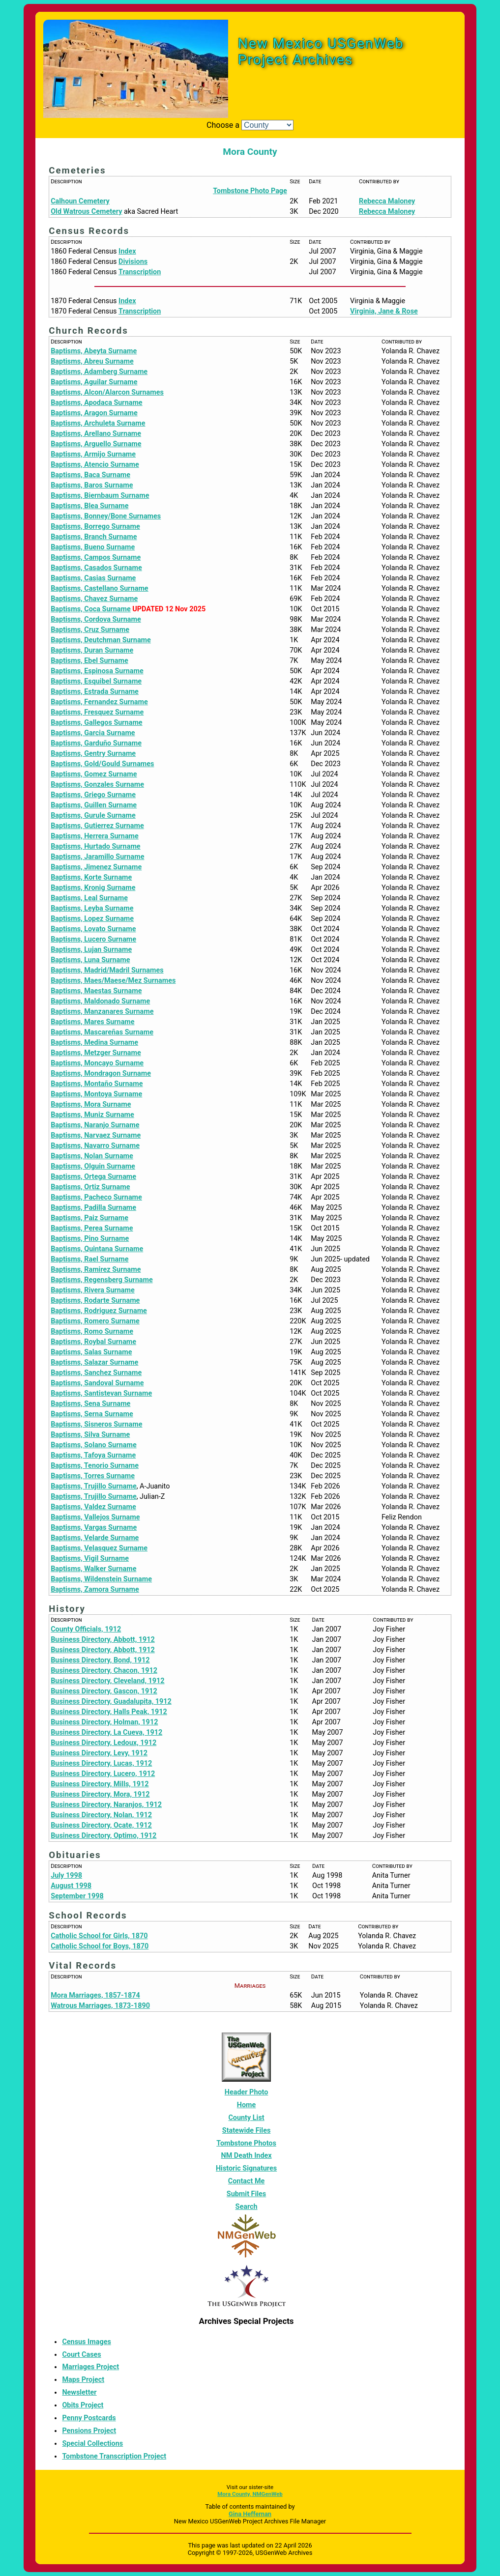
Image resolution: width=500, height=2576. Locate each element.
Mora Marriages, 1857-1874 (95, 1995)
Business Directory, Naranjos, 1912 (106, 1805)
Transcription (139, 272)
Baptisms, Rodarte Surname (95, 1300)
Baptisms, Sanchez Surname (96, 1373)
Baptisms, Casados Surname (96, 568)
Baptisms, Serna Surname (92, 1414)
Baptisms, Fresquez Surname (97, 712)
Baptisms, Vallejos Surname (95, 1517)
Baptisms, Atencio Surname (95, 464)
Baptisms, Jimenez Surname (96, 867)
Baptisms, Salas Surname (91, 1352)
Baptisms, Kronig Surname (93, 888)
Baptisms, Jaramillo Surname (97, 857)
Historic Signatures (246, 2168)
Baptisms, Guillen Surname (94, 805)
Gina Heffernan (250, 2514)
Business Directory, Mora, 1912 (100, 1794)
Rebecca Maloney (387, 201)
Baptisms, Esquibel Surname (96, 681)
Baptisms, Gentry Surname (93, 753)
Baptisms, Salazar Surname (94, 1362)
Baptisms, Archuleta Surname (98, 423)
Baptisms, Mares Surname (92, 1022)
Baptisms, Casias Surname (93, 578)
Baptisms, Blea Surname (89, 506)
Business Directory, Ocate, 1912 (101, 1825)
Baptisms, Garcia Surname (93, 733)
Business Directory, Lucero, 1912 (103, 1774)
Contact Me (246, 2181)
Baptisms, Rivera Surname (93, 1290)
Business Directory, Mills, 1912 (99, 1784)
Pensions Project (89, 2431)
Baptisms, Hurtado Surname (95, 846)
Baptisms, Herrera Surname (95, 836)
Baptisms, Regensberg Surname (101, 1280)
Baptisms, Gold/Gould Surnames (102, 764)
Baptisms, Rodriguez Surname (99, 1311)
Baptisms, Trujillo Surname (93, 1486)
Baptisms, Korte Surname (91, 877)
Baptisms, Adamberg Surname (99, 372)
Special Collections (92, 2443)
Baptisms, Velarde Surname (95, 1538)
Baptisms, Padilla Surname (93, 1207)
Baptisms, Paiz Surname (89, 1218)
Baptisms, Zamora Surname (95, 1589)
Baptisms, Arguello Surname (96, 444)
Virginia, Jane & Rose (384, 311)
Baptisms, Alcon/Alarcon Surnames (107, 392)
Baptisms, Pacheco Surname (96, 1197)
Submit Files (246, 2194)
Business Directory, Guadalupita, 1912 (111, 1701)
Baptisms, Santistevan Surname (101, 1393)
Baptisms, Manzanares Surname (102, 1011)
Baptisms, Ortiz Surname (90, 1187)
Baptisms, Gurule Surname (93, 815)
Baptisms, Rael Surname (89, 1259)
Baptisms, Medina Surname (94, 1042)
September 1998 (77, 1896)
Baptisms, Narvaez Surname (96, 1135)
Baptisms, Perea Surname (92, 1228)
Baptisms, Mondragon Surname (101, 1073)
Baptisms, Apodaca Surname (96, 403)
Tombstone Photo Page (250, 191)
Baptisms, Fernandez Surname (99, 702)
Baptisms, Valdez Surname (93, 1507)
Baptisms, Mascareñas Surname (102, 1032)
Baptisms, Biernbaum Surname (100, 495)
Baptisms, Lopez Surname (92, 919)
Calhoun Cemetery (80, 201)
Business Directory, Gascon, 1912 (104, 1691)
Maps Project (83, 2380)
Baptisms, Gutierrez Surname (97, 826)
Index (127, 251)
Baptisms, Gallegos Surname (96, 722)
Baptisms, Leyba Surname (92, 908)
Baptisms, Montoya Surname (96, 1094)
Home (246, 2105)
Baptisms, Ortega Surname (93, 1177)
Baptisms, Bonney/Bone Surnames (106, 516)
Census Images (86, 2342)
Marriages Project (90, 2367)
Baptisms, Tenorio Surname (95, 1465)
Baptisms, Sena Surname (90, 1404)
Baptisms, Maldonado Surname (100, 1001)
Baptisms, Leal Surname (89, 898)
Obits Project (82, 2405)
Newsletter (79, 2392)
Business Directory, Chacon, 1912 (104, 1670)
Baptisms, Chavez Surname (94, 599)
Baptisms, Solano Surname (93, 1445)
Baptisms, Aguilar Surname (94, 382)
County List (246, 2118)
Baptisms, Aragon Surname (94, 413)
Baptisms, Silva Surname (90, 1435)
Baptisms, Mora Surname (91, 1104)
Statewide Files (246, 2130)
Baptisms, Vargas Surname (94, 1527)
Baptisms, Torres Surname (93, 1476)
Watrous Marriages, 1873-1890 (100, 2006)
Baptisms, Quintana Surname (97, 1249)
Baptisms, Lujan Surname (91, 949)
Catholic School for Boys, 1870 (99, 1946)
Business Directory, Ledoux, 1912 (103, 1743)
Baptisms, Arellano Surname (96, 433)
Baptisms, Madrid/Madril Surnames (107, 970)
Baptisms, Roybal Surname (93, 1342)
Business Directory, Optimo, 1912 (103, 1836)
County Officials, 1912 (86, 1629)
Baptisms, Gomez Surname (94, 774)
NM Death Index (246, 2155)
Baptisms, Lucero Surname (93, 939)
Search (246, 2207)
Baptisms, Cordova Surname (96, 619)
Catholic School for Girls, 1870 (99, 1936)
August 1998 (71, 1886)
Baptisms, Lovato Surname (93, 929)
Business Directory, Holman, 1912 (104, 1722)
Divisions (132, 262)
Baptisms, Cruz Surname (90, 630)
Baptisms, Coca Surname (91, 609)
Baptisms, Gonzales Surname (97, 784)
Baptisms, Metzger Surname (96, 1053)
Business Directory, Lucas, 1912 (101, 1763)
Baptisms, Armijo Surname (93, 454)
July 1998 (66, 1875)
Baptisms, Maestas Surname (96, 991)
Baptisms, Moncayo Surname (97, 1063)
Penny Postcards (89, 2418)
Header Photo (246, 2092)
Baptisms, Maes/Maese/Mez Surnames (113, 980)
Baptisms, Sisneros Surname (96, 1424)
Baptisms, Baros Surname (92, 485)
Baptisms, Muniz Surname (92, 1115)
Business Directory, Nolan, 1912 (101, 1815)
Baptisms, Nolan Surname (92, 1156)
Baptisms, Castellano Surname (99, 588)
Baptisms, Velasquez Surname (99, 1548)
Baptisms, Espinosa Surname (97, 671)
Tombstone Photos (246, 2143)
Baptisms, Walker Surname (93, 1569)
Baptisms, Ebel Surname (89, 661)
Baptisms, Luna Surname (90, 960)
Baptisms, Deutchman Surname (101, 640)
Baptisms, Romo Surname (92, 1331)
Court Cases (81, 2354)
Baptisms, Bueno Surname (93, 547)
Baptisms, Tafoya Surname (93, 1455)
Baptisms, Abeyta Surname (94, 351)
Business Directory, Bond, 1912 (100, 1660)
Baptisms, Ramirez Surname (96, 1269)
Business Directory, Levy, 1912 (99, 1753)
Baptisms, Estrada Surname (95, 691)
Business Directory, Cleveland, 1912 (107, 1681)
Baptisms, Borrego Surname (95, 526)
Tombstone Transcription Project (114, 2456)
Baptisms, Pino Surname (90, 1238)
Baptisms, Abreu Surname (92, 361)
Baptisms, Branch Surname (94, 537)
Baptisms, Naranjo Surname (95, 1125)
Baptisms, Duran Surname (92, 650)
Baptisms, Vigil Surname (90, 1558)
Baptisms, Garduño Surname (96, 743)
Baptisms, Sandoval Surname (97, 1383)
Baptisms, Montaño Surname (97, 1084)
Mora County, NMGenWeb (249, 2493)
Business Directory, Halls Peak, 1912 (109, 1712)
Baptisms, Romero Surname (95, 1321)
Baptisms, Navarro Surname (95, 1146)
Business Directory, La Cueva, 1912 (106, 1732)
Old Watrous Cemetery (86, 211)
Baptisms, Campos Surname (96, 557)
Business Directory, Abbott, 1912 (103, 1639)
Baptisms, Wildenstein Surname (101, 1579)
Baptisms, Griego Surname (93, 795)
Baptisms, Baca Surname (90, 475)
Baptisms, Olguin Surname (93, 1166)
